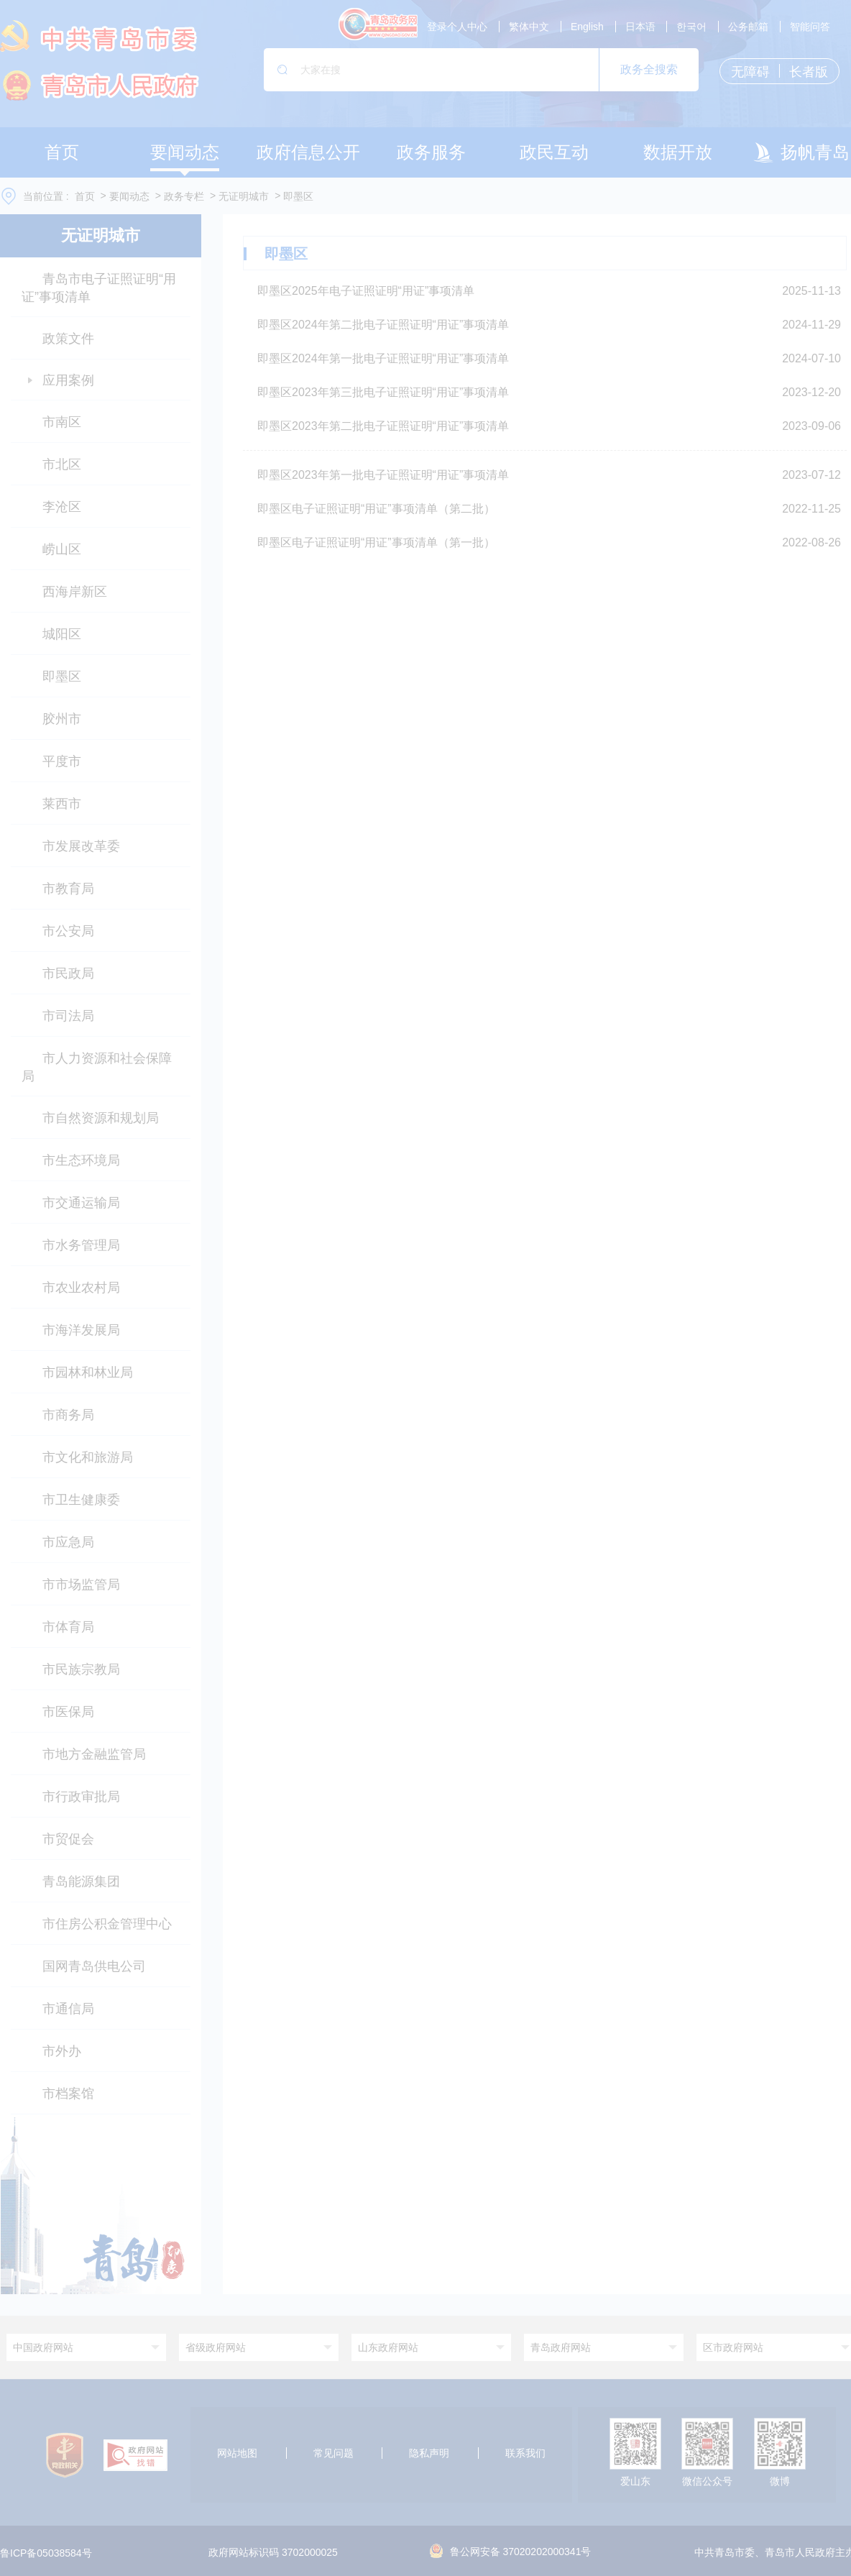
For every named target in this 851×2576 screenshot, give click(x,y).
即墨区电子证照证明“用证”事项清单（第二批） (376, 509)
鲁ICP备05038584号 (46, 2553)
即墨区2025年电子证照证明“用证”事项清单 (365, 291)
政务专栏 (184, 196)
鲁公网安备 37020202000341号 (511, 2551)
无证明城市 (243, 196)
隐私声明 (429, 2453)
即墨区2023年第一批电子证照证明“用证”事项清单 (383, 475)
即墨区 (298, 196)
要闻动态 (129, 196)
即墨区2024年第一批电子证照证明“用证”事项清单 (383, 358)
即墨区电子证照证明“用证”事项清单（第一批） (376, 542)
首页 (85, 196)
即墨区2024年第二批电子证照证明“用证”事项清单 (383, 324)
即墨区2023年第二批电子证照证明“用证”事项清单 (383, 426)
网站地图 (237, 2453)
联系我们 (525, 2453)
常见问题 (333, 2453)
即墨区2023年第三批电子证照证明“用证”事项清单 (383, 392)
